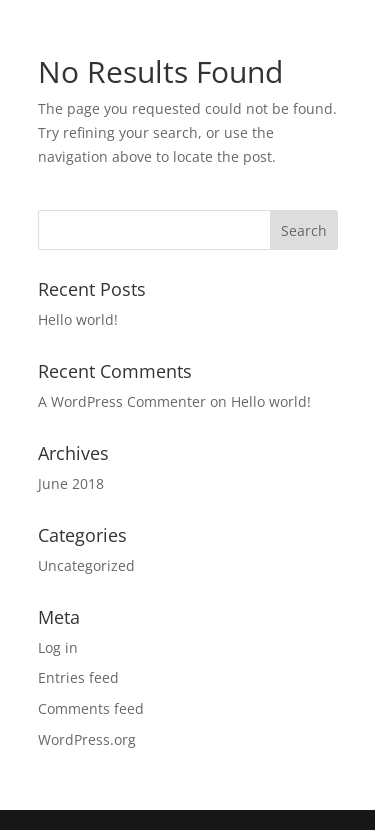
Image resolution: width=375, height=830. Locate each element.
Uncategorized (86, 565)
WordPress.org (87, 739)
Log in (58, 647)
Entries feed (78, 677)
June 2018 (71, 483)
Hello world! (78, 319)
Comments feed (91, 708)
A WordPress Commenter (122, 401)
